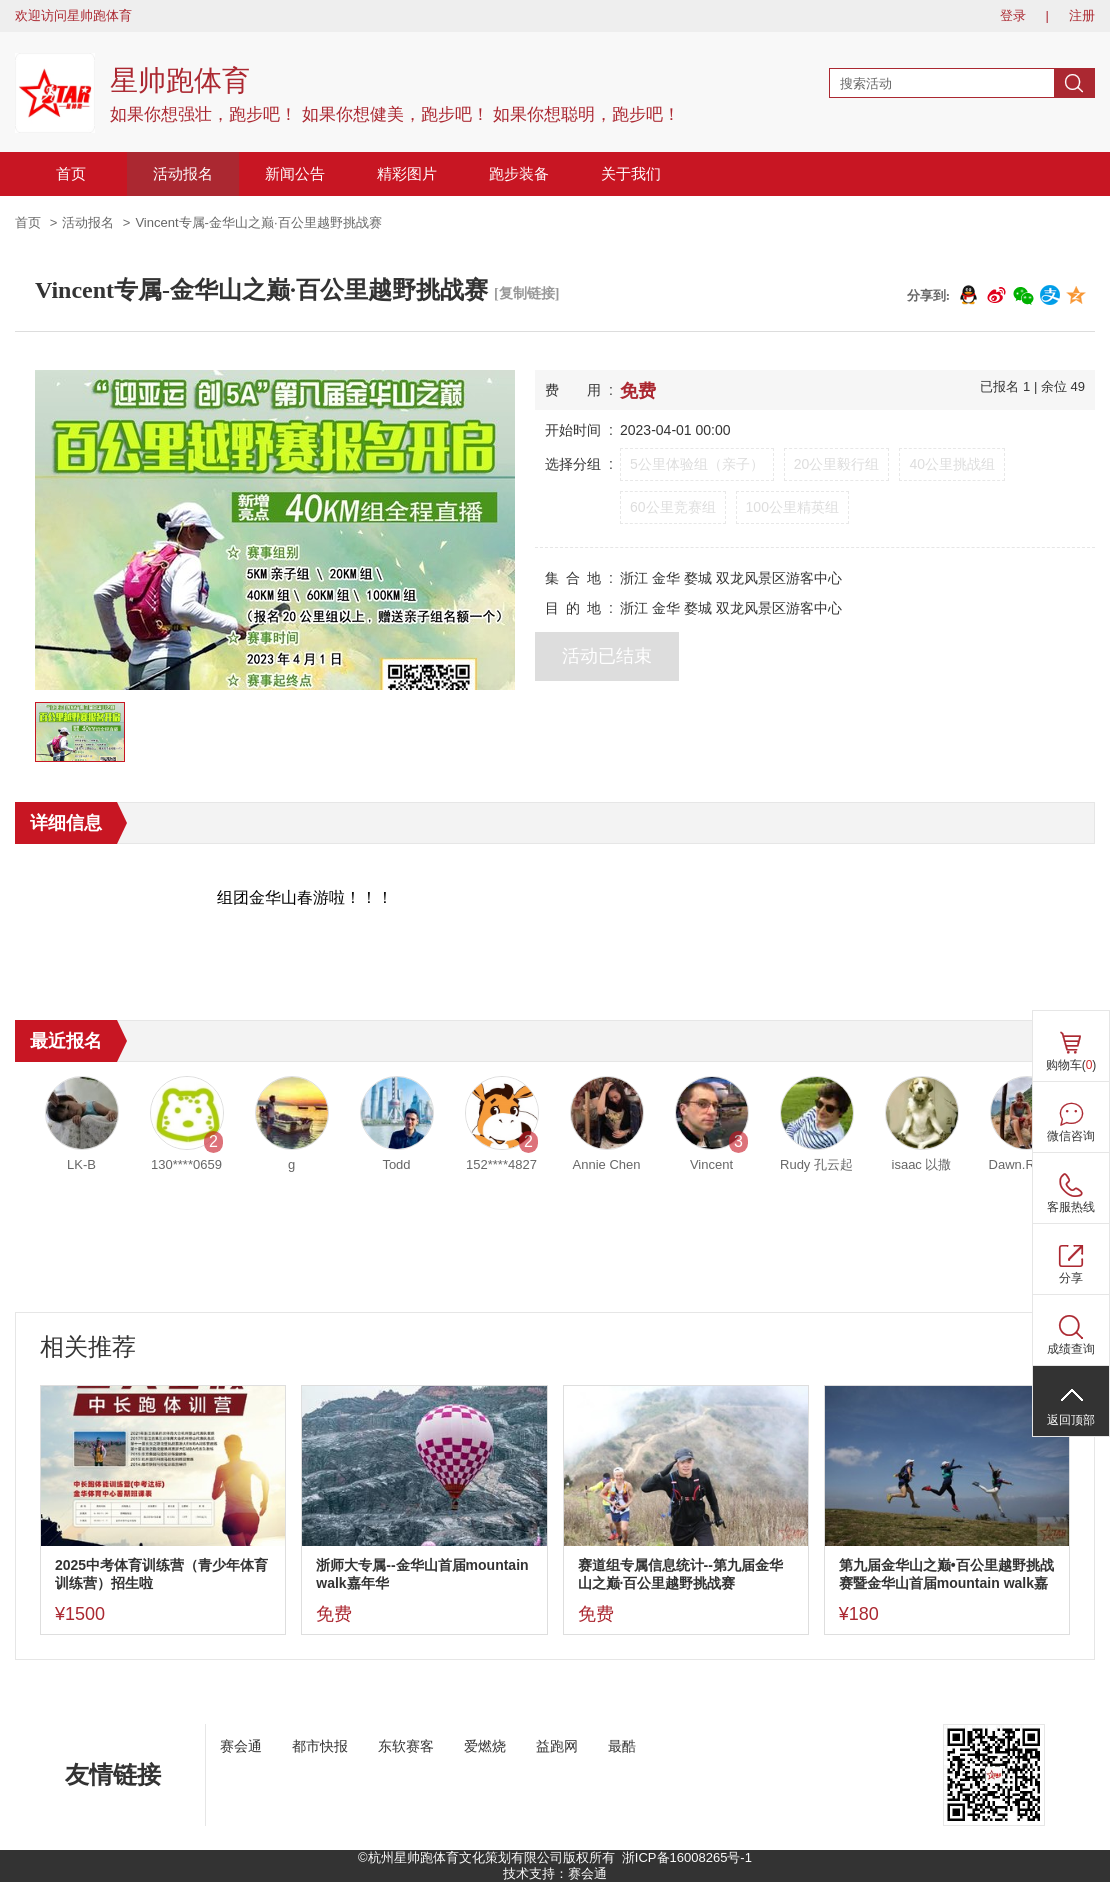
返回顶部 (1071, 1420)
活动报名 (183, 174)
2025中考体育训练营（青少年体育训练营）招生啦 (161, 1574)
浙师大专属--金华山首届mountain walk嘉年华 (422, 1574)
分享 (1071, 1278)
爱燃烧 (485, 1746)
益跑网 (557, 1746)
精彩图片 (407, 174)
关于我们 (631, 174)
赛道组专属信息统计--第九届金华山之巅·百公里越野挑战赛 (680, 1574)
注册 (1082, 15)
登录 (1013, 15)
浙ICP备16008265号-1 (687, 1857)
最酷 (622, 1746)
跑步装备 (519, 174)
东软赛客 (406, 1746)
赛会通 (241, 1746)
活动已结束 (607, 656)
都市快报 (320, 1746)
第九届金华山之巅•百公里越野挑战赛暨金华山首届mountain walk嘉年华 (946, 1574)
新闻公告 (295, 174)
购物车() (1071, 1065)
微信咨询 (1071, 1136)
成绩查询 (1071, 1349)
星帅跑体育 (180, 80)
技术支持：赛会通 (555, 1873)
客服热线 (1071, 1207)
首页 (71, 174)
